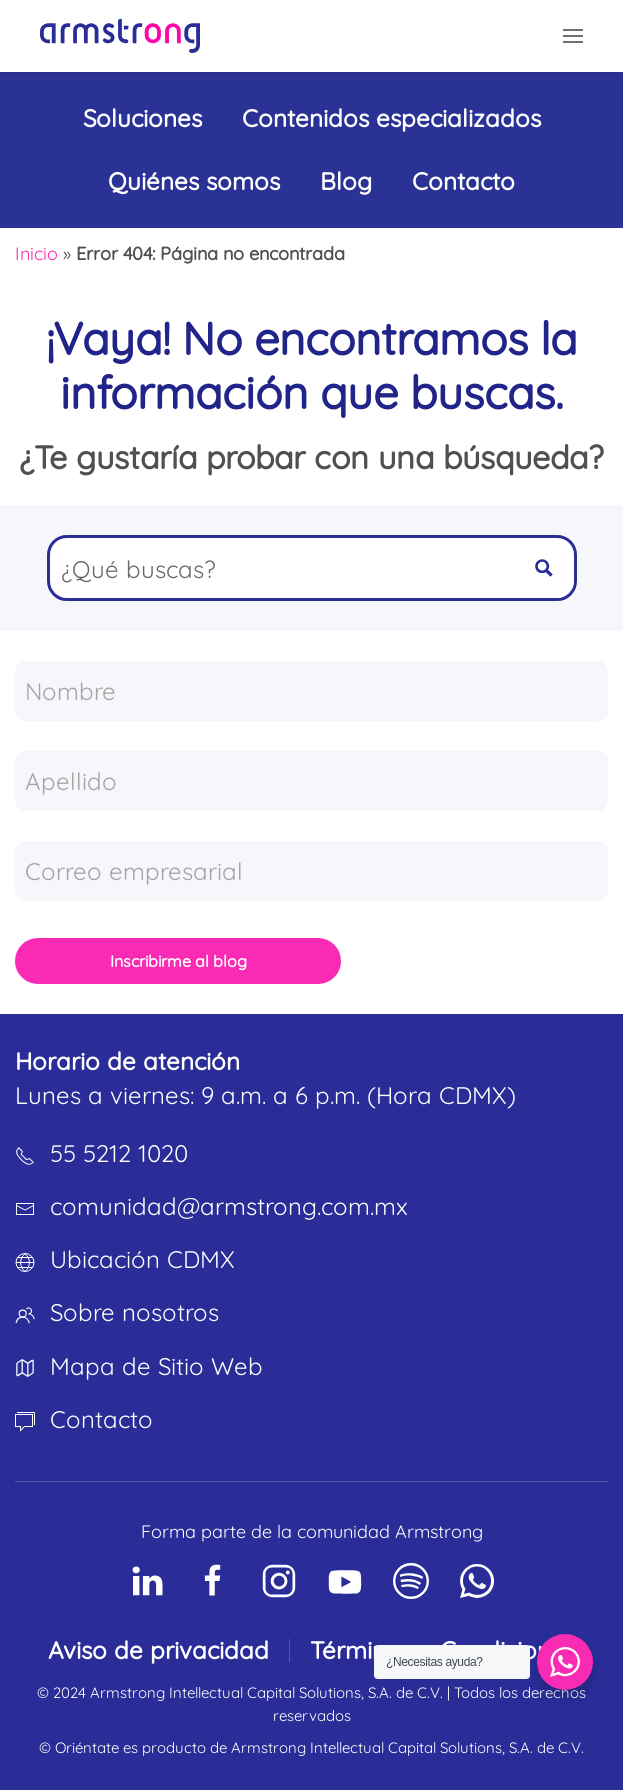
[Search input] (283, 568)
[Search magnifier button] (544, 568)
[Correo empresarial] (311, 871)
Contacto (463, 181)
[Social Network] (147, 1581)
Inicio (36, 253)
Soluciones (142, 118)
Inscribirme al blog (178, 961)
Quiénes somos (194, 181)
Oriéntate (87, 1747)
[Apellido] (311, 781)
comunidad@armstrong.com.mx (229, 1206)
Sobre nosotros (134, 1312)
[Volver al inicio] (120, 36)
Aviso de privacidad (158, 1650)
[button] (573, 36)
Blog (346, 181)
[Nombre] (311, 691)
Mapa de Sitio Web (156, 1366)
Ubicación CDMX (142, 1259)
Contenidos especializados (391, 118)
